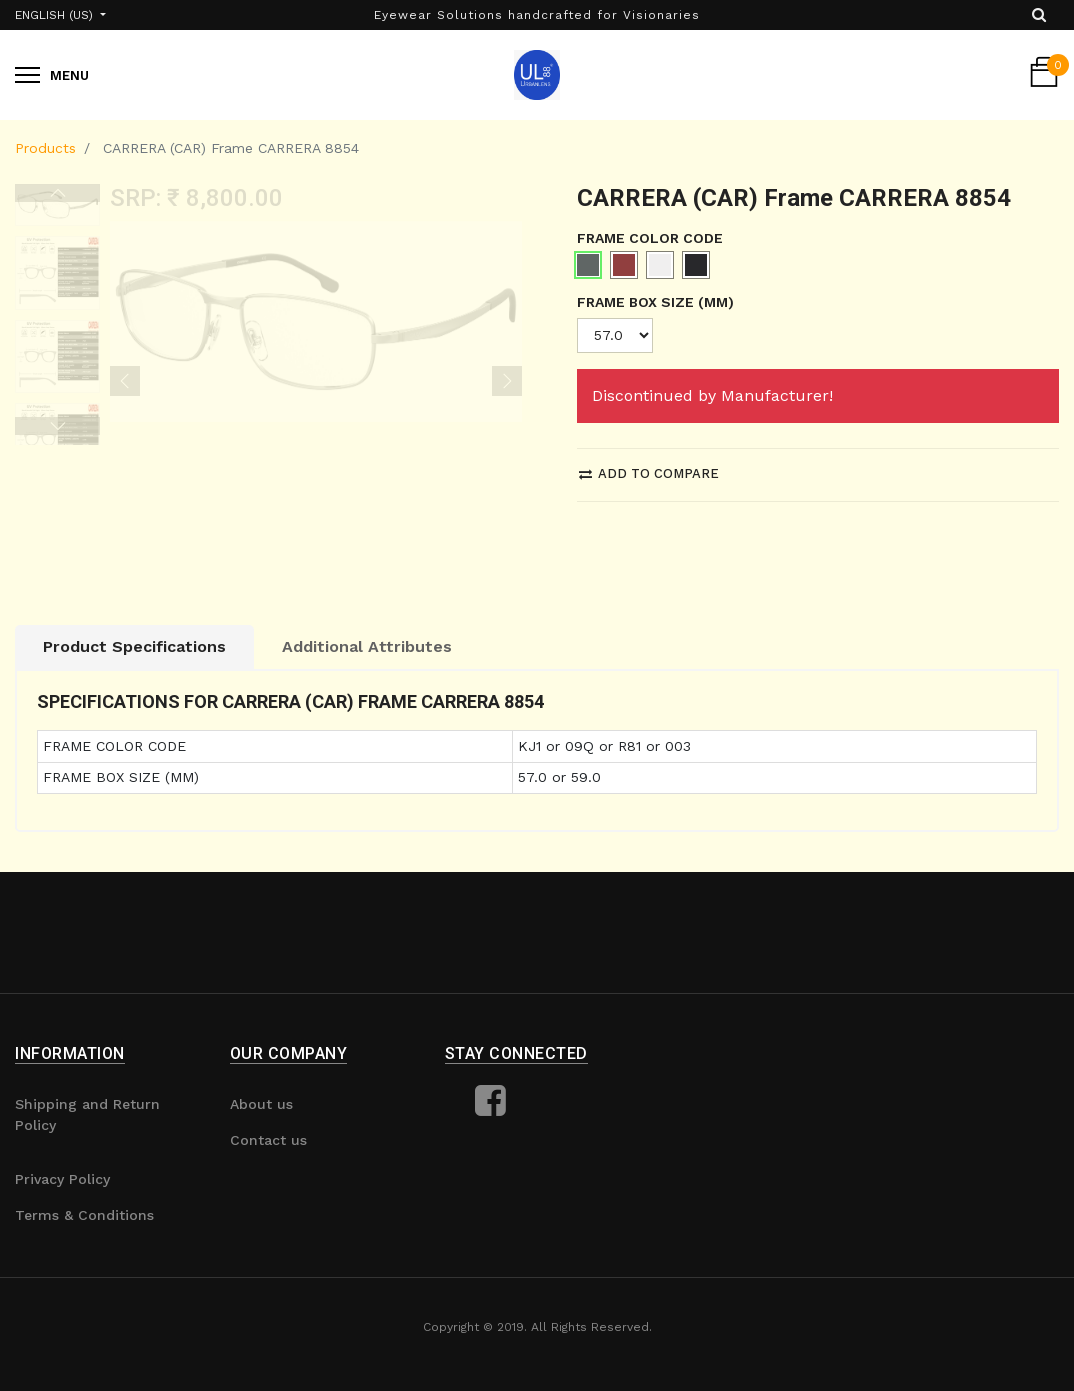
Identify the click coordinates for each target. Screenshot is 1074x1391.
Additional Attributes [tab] (367, 646)
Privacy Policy (62, 1179)
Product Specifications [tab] (134, 646)
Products (45, 148)
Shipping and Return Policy (87, 1114)
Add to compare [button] (649, 473)
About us (261, 1104)
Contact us (268, 1140)
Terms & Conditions (84, 1215)
